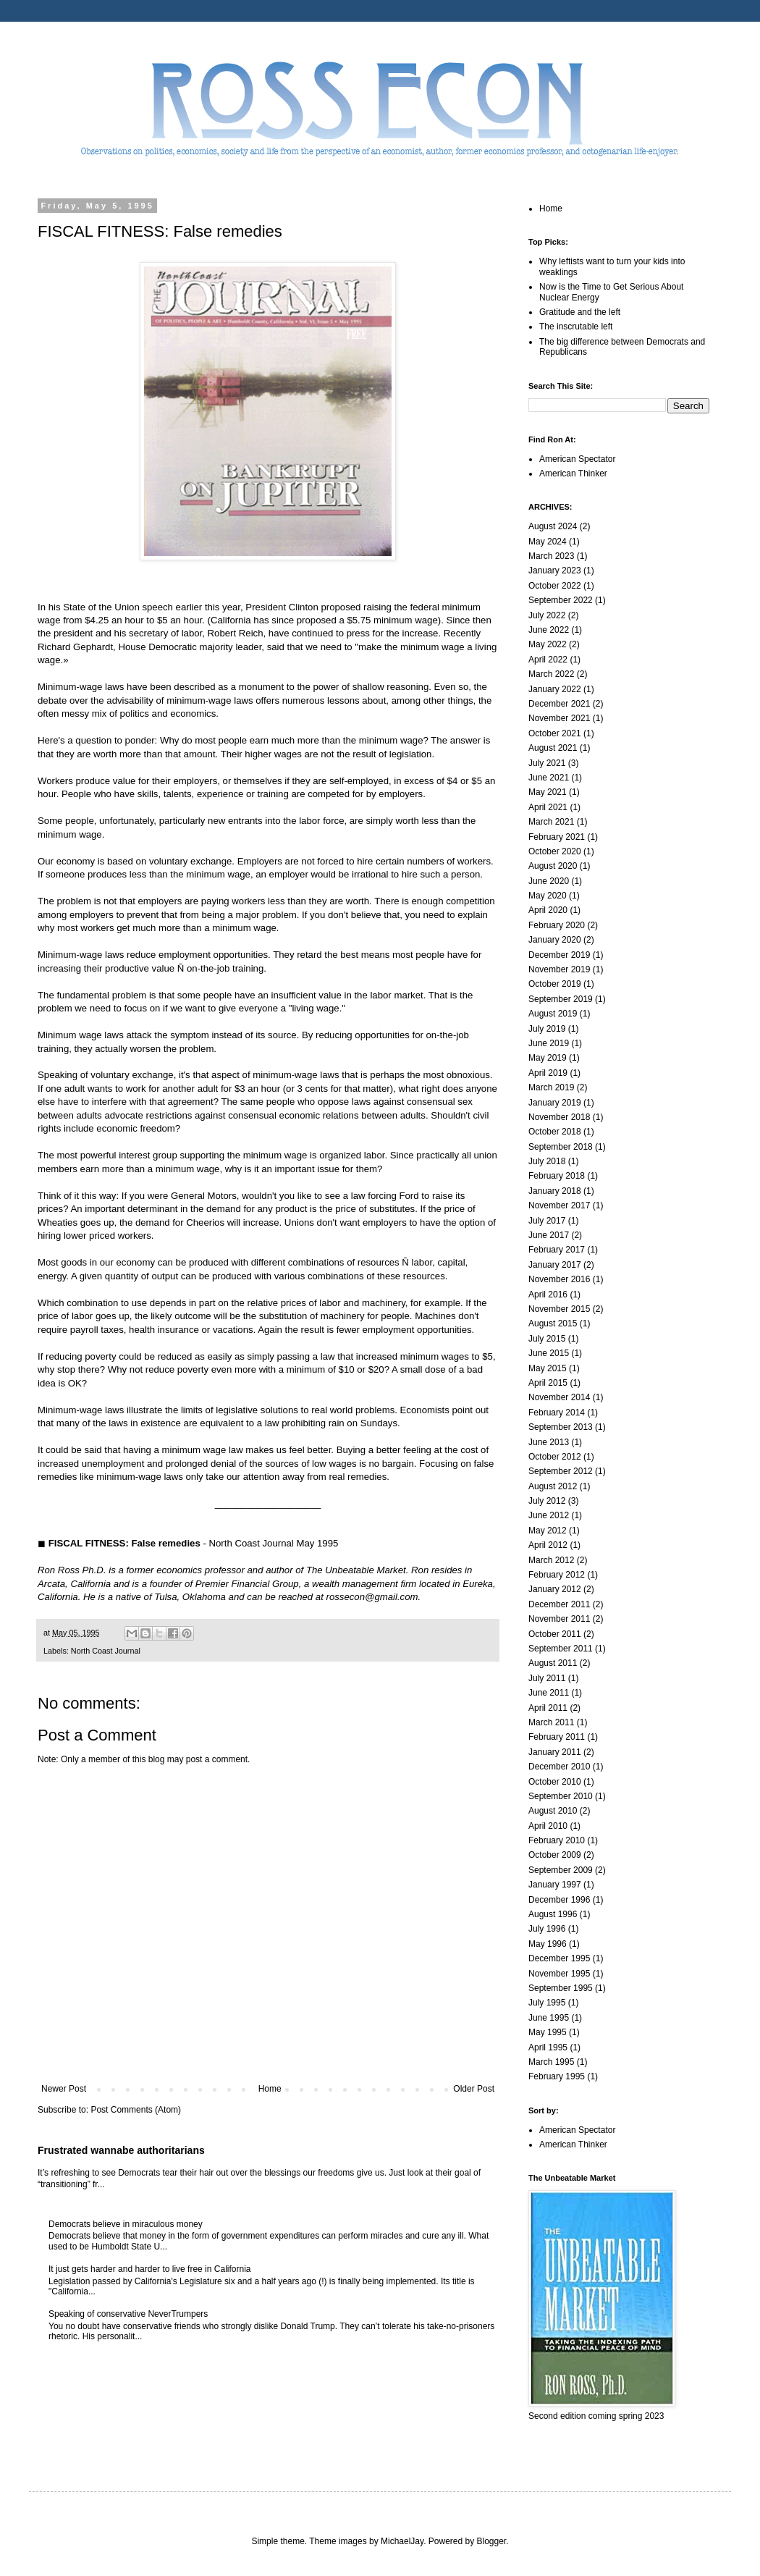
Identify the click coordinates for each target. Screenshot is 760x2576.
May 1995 (547, 2032)
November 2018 (559, 1117)
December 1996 (559, 1900)
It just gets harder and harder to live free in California (149, 2269)
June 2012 (548, 1515)
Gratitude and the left (579, 312)
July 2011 (546, 1678)
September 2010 (560, 1796)
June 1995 (548, 2018)
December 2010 (559, 1766)
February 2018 (556, 1176)
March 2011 (551, 1722)
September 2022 (560, 600)
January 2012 (554, 1589)
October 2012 (554, 1457)
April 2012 (547, 1545)
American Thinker (573, 473)
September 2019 (560, 999)
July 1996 (546, 1929)
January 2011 (554, 1752)
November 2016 (559, 1279)
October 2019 (554, 984)
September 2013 (560, 1427)
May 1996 (547, 1944)
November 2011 (559, 1619)
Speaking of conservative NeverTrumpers (128, 2314)
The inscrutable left (575, 326)
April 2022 (547, 659)
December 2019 (559, 955)
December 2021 (559, 704)
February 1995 (556, 2076)
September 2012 (560, 1471)
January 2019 (554, 1103)
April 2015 (547, 1383)
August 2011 (552, 1663)
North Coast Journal (105, 1650)
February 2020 (556, 925)
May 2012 (547, 1530)
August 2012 (552, 1486)
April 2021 (547, 807)
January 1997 (554, 1885)
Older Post (473, 2089)
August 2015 (552, 1323)
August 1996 (552, 1914)
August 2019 (552, 1014)
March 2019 (551, 1087)
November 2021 (559, 718)
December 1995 (559, 1958)
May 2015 (547, 1368)
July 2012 (546, 1501)
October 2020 (554, 851)
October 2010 (554, 1782)
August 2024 (552, 526)
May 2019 (547, 1058)
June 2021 (548, 778)
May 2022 (547, 644)
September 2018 (560, 1147)
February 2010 (556, 1840)
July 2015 (546, 1339)
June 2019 (548, 1043)
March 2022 (551, 674)
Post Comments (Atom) (135, 2110)
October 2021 (554, 733)
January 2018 (554, 1191)
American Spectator (577, 459)
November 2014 (559, 1397)
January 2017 (554, 1265)
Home (270, 2089)
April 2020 (547, 910)
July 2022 (546, 615)
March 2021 (551, 822)
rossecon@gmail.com (372, 1596)
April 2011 (547, 1708)
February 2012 (556, 1575)
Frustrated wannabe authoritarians (121, 2150)
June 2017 (548, 1235)
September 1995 (560, 1988)
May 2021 (547, 792)
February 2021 (556, 837)
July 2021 (546, 763)
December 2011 (559, 1604)
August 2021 (552, 748)
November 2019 (559, 969)
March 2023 (551, 556)
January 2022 (554, 689)
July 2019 (546, 1029)
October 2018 (554, 1132)
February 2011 (556, 1737)
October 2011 (554, 1634)
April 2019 (547, 1073)
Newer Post (63, 2089)
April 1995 (547, 2047)
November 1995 (559, 1974)
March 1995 (551, 2062)
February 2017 (556, 1250)
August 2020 (552, 866)
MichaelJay (402, 2541)
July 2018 (546, 1161)
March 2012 (551, 1560)
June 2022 (548, 630)
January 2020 (554, 940)
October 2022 (554, 586)
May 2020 (547, 896)
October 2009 (554, 1855)
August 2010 (552, 1811)
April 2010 (547, 1826)
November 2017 (559, 1205)
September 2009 (560, 1870)
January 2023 (554, 570)
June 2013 (548, 1442)
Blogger (492, 2541)
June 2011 (548, 1693)
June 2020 (548, 881)
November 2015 (559, 1309)
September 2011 (560, 1648)
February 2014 (556, 1412)
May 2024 (547, 541)
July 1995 (546, 2003)
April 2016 (547, 1294)
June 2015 (548, 1353)
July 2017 (546, 1221)
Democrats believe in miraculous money (125, 2224)
